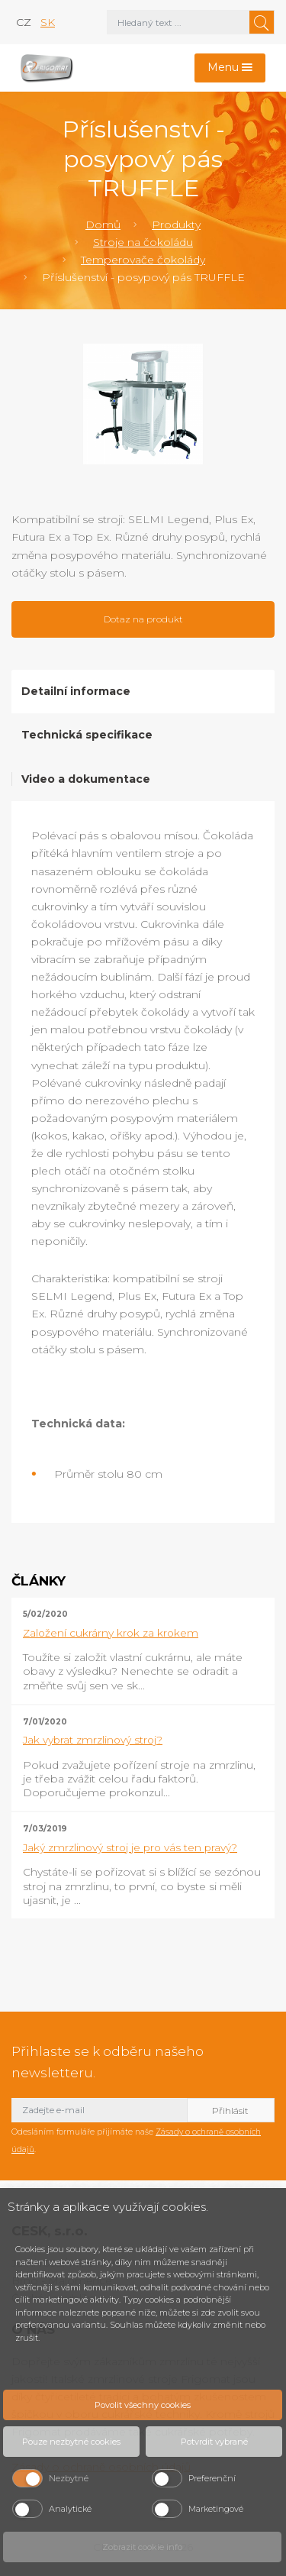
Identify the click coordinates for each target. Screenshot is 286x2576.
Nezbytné (68, 2478)
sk (47, 22)
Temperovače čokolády (143, 260)
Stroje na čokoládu (143, 242)
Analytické (70, 2508)
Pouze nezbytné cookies (71, 2441)
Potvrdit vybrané (214, 2441)
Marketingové (215, 2508)
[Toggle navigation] (230, 68)
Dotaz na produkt (143, 619)
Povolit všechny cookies (143, 2405)
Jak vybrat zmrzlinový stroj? (92, 1740)
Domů (103, 224)
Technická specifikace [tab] (87, 735)
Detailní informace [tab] (75, 691)
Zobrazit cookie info (142, 2547)
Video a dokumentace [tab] (85, 779)
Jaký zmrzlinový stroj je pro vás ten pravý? (130, 1847)
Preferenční (212, 2478)
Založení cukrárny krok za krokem (110, 1633)
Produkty (176, 224)
